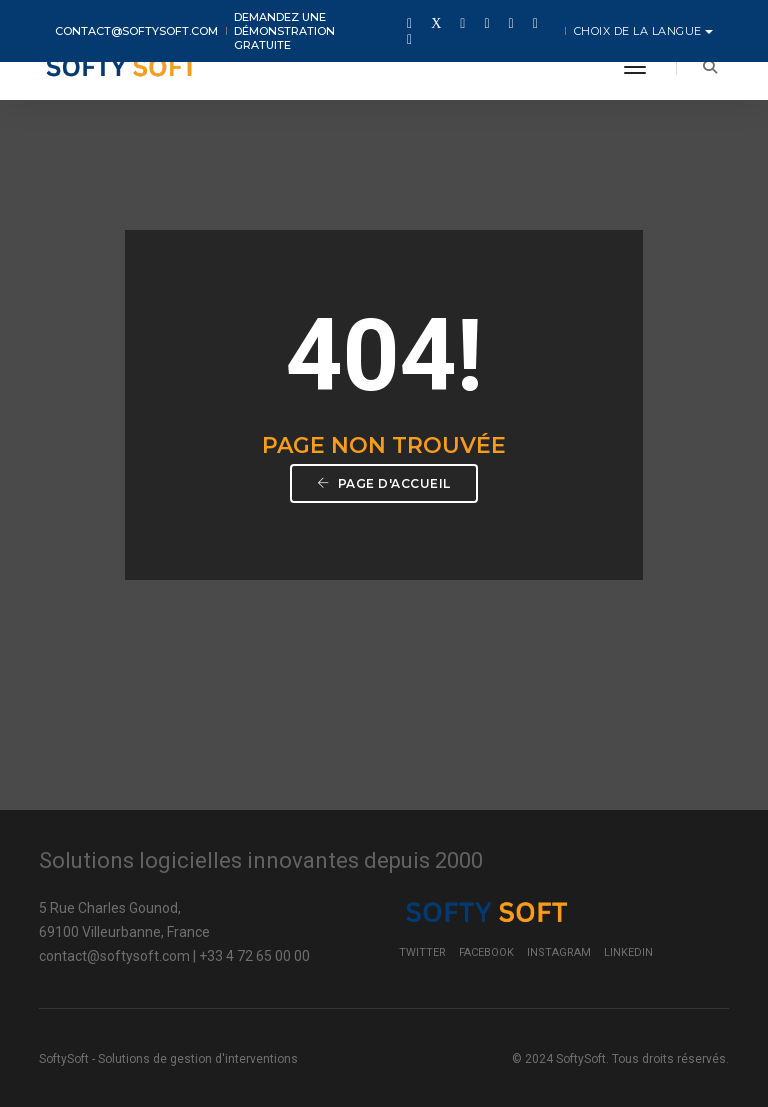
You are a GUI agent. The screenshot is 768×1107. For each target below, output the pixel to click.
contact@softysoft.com (136, 31)
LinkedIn (628, 952)
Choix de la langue (640, 31)
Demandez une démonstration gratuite (284, 31)
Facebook (486, 952)
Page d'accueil (384, 483)
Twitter (422, 952)
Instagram (559, 952)
